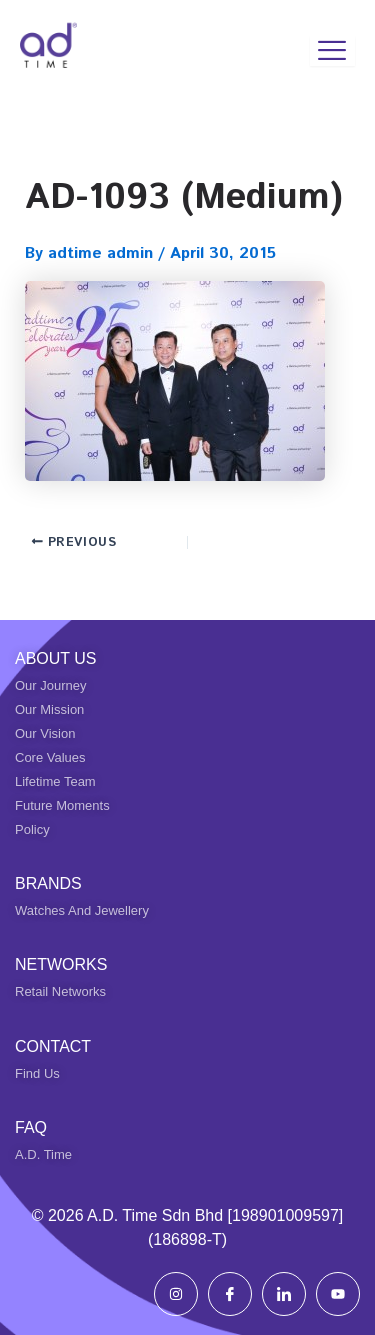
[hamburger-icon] (332, 51)
